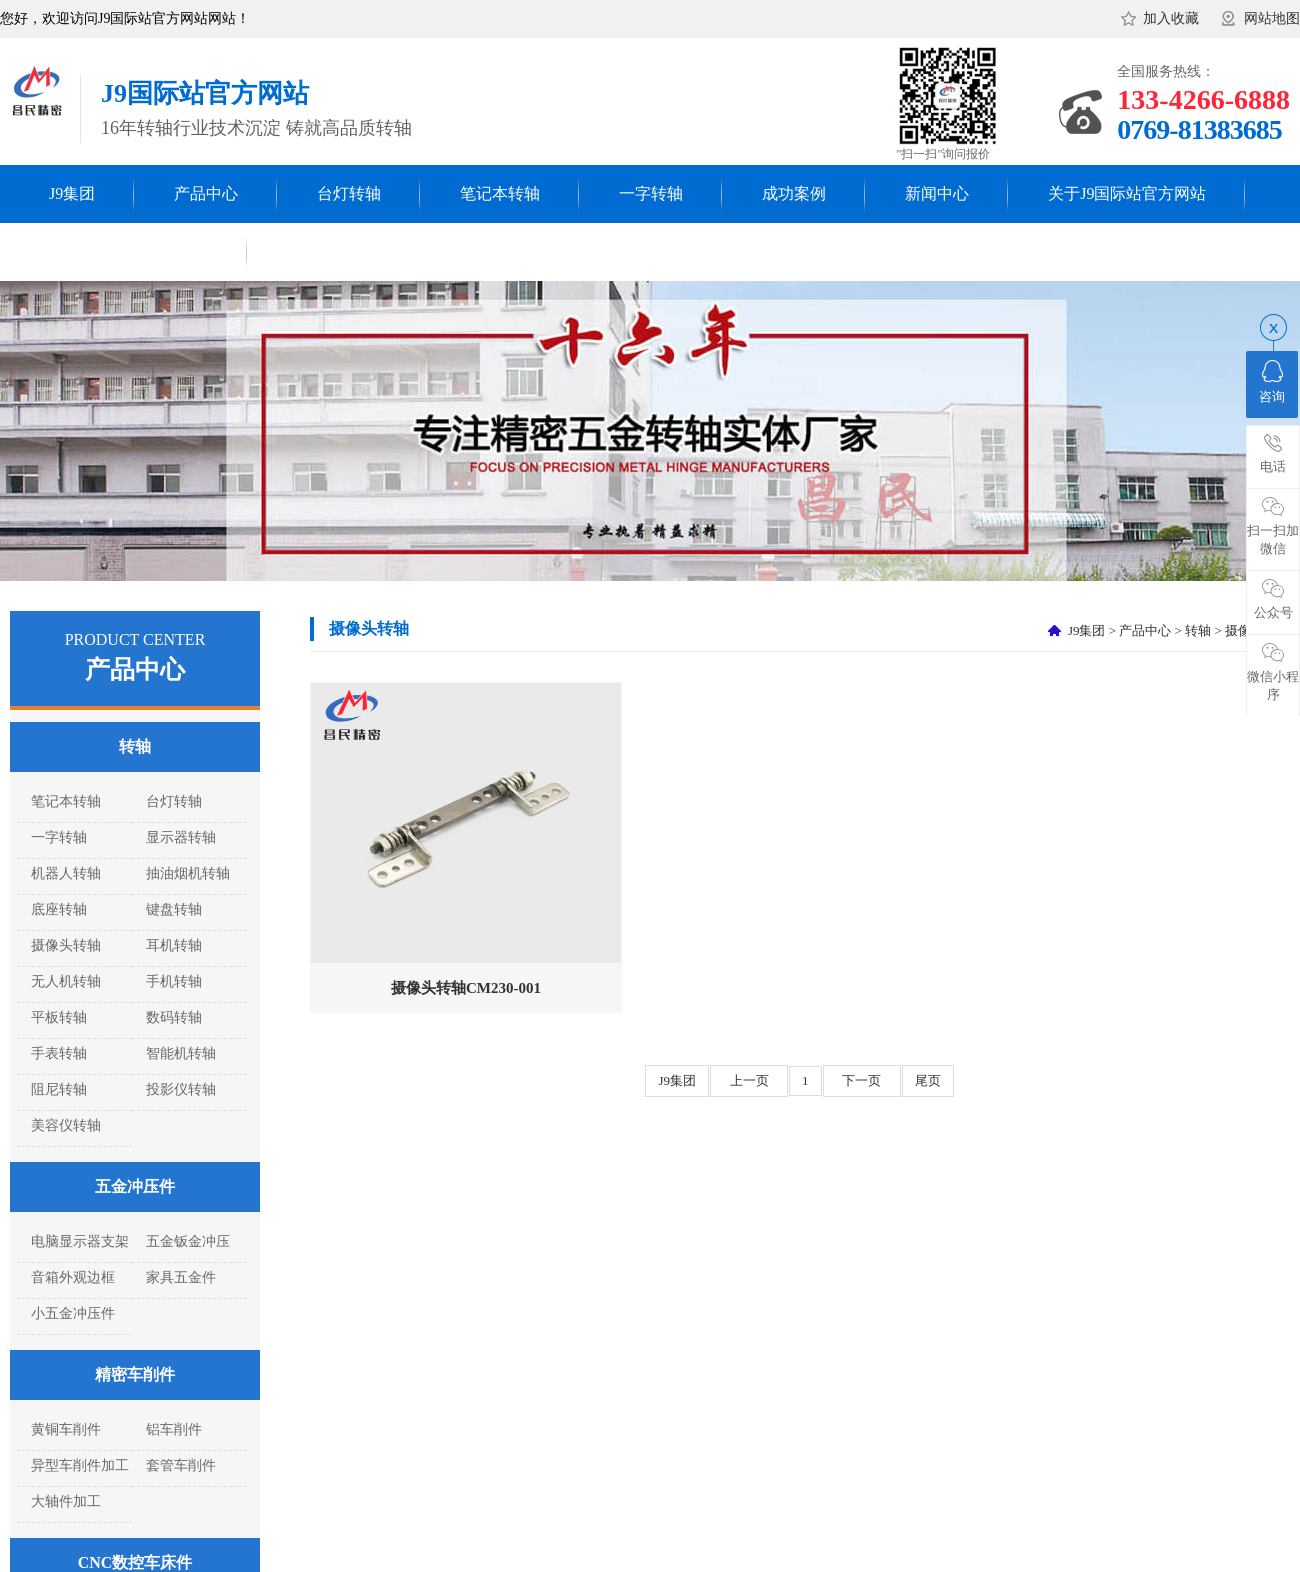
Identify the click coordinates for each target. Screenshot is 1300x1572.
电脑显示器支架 (80, 1241)
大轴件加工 (66, 1501)
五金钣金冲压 (188, 1241)
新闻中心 (937, 193)
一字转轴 (651, 193)
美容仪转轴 (66, 1125)
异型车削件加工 (80, 1465)
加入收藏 (1171, 18)
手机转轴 (174, 981)
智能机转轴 (181, 1053)
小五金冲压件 (73, 1313)
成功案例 (794, 193)
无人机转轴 (66, 981)
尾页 (928, 1080)
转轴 (135, 746)
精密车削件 (135, 1374)
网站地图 (1272, 18)
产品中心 (206, 193)
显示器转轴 (181, 837)
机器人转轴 (66, 873)
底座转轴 (59, 909)
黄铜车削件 (66, 1429)
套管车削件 (181, 1465)
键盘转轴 (174, 909)
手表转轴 (59, 1053)
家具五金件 (181, 1277)
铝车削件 (174, 1429)
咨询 (1272, 382)
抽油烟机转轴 (188, 873)
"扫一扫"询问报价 (944, 154)
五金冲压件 (135, 1186)
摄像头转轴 (66, 945)
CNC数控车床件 (135, 1562)
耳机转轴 (174, 945)
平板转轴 (59, 1017)
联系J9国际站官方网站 (129, 251)
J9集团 (72, 193)
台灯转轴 (349, 193)
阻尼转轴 (59, 1089)
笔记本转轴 (500, 193)
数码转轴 (174, 1017)
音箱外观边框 (73, 1277)
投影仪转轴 (181, 1089)
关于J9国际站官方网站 (1127, 193)
